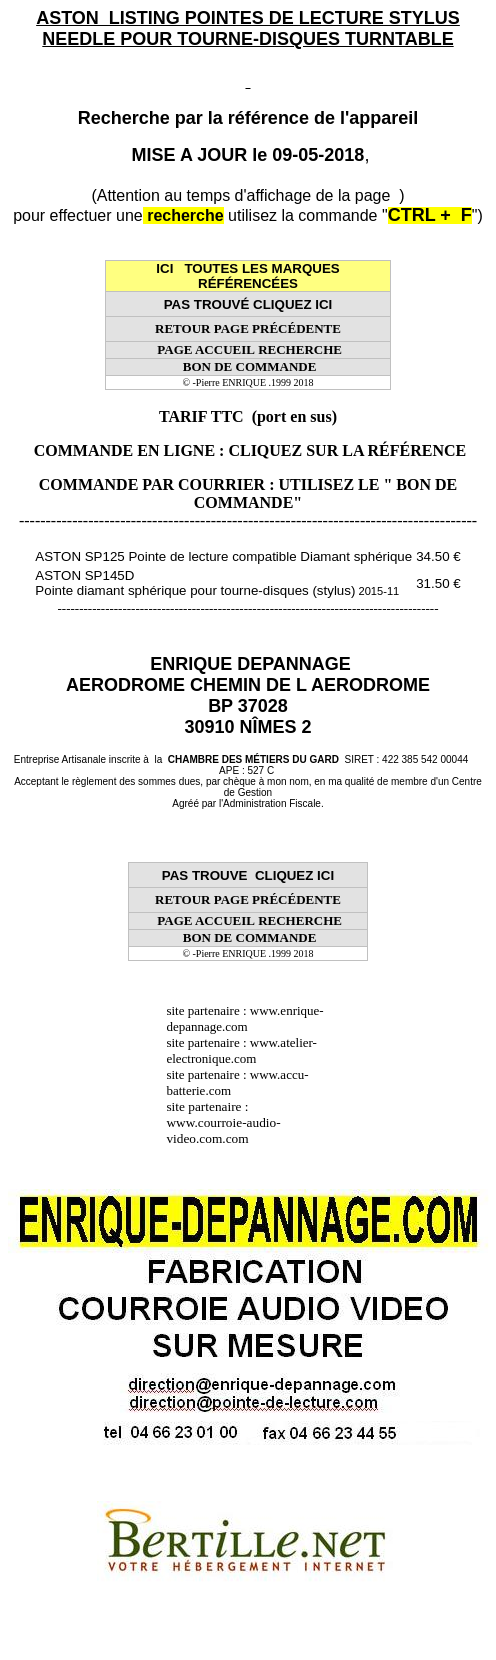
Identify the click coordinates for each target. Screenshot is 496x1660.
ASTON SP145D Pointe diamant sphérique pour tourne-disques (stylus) (217, 583)
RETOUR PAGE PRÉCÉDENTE (248, 328)
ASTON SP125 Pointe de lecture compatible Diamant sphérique (223, 556)
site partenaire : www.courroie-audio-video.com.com (223, 1122)
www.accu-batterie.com (237, 1082)
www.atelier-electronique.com (241, 1050)
